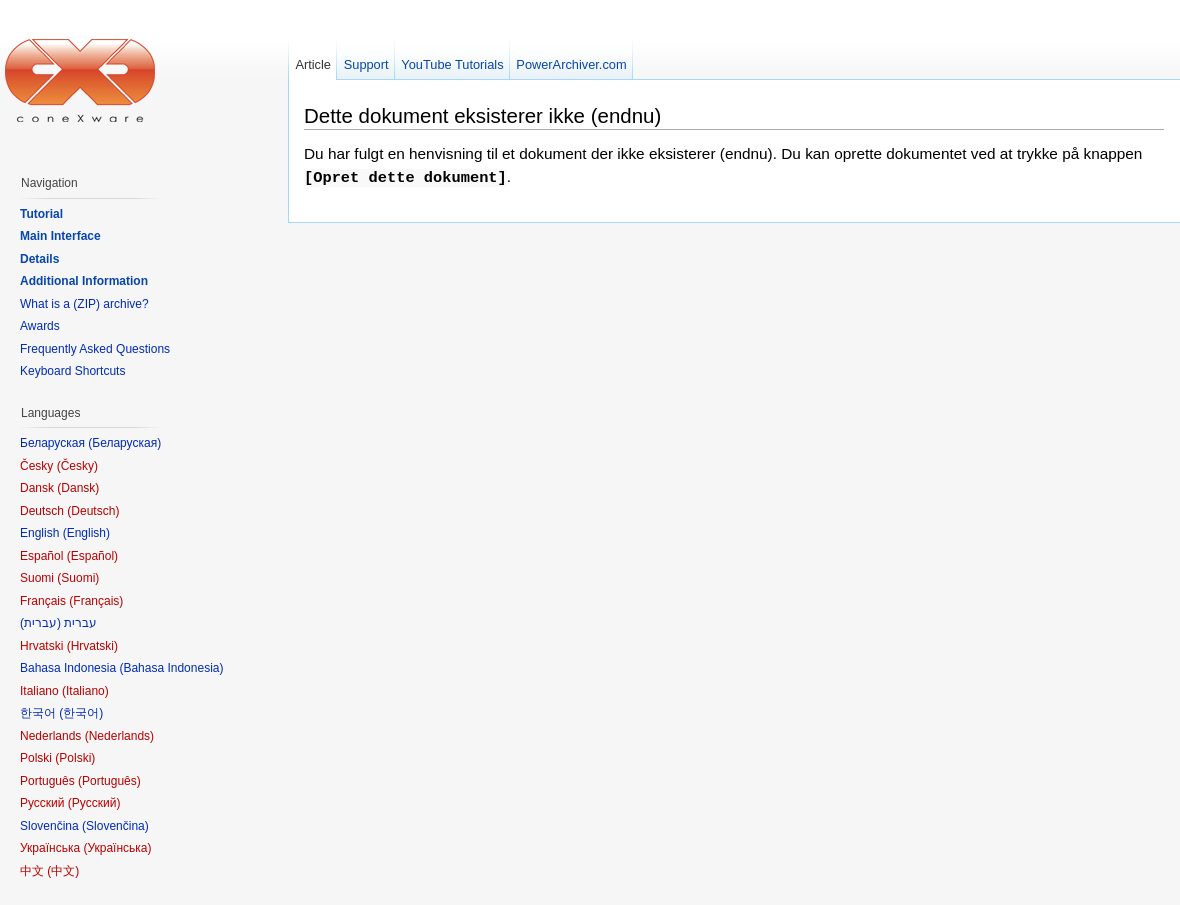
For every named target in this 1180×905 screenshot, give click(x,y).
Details (39, 259)
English (86, 533)
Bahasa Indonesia (171, 668)
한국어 (81, 713)
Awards (40, 326)
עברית (40, 623)
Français (96, 601)
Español (92, 556)
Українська (117, 848)
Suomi (78, 578)
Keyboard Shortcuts (72, 371)
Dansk (78, 488)
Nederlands (119, 736)
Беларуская (124, 443)
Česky (77, 466)
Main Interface (60, 236)
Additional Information (84, 281)
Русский (94, 803)
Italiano (85, 691)
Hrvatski (92, 646)
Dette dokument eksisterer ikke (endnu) (482, 115)
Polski (75, 758)
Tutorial (41, 214)
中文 (63, 871)
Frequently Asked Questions (95, 349)
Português (109, 781)
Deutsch (93, 511)
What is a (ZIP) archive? (84, 304)
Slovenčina (115, 826)
